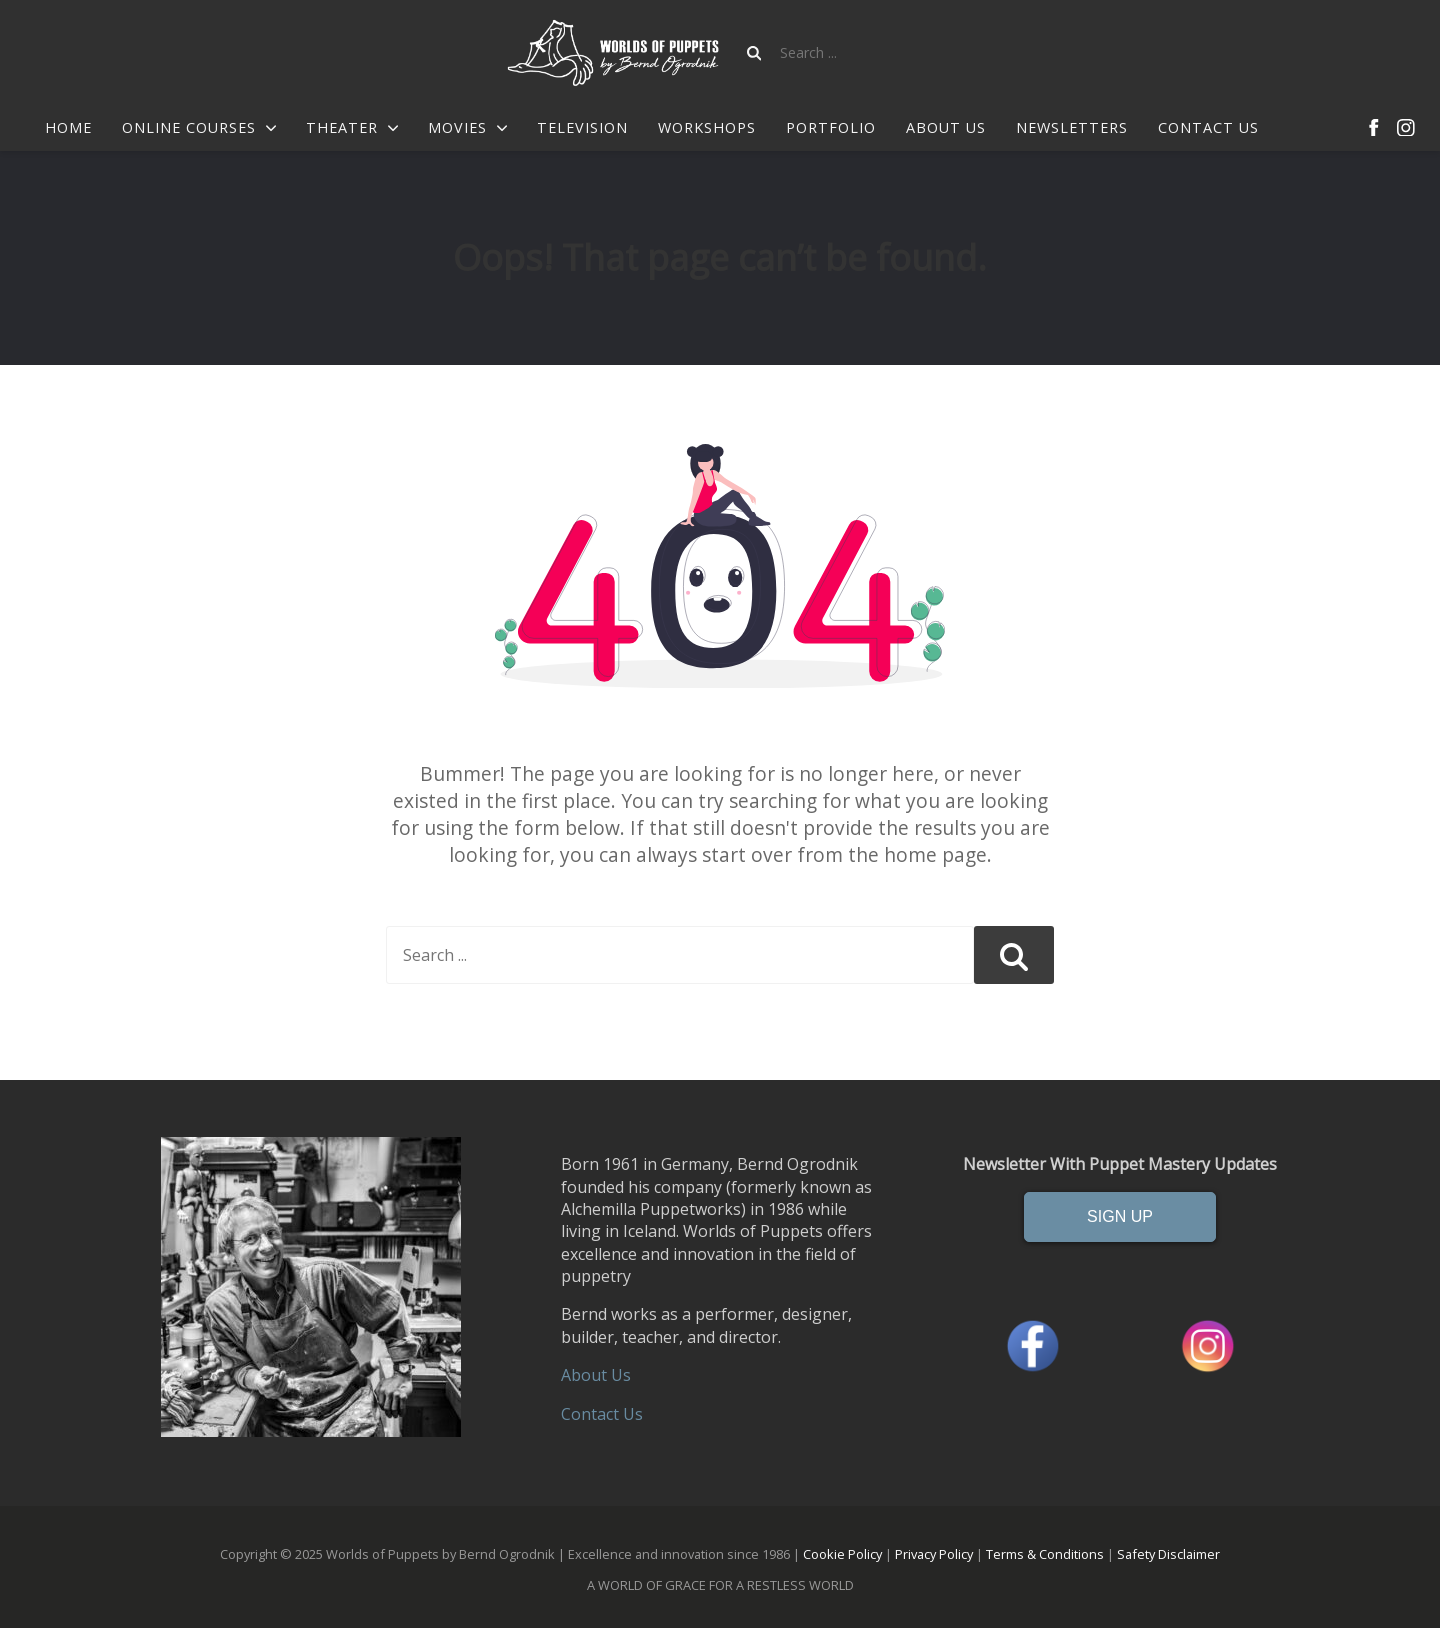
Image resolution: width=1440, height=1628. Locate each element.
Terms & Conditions (1045, 1554)
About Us (946, 128)
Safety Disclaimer (1168, 1554)
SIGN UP (1120, 1216)
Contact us (1208, 128)
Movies (467, 128)
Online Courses (199, 128)
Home (68, 128)
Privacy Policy (934, 1554)
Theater (352, 128)
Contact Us (602, 1414)
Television (582, 128)
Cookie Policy (842, 1554)
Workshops (707, 128)
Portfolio (831, 128)
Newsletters (1072, 128)
